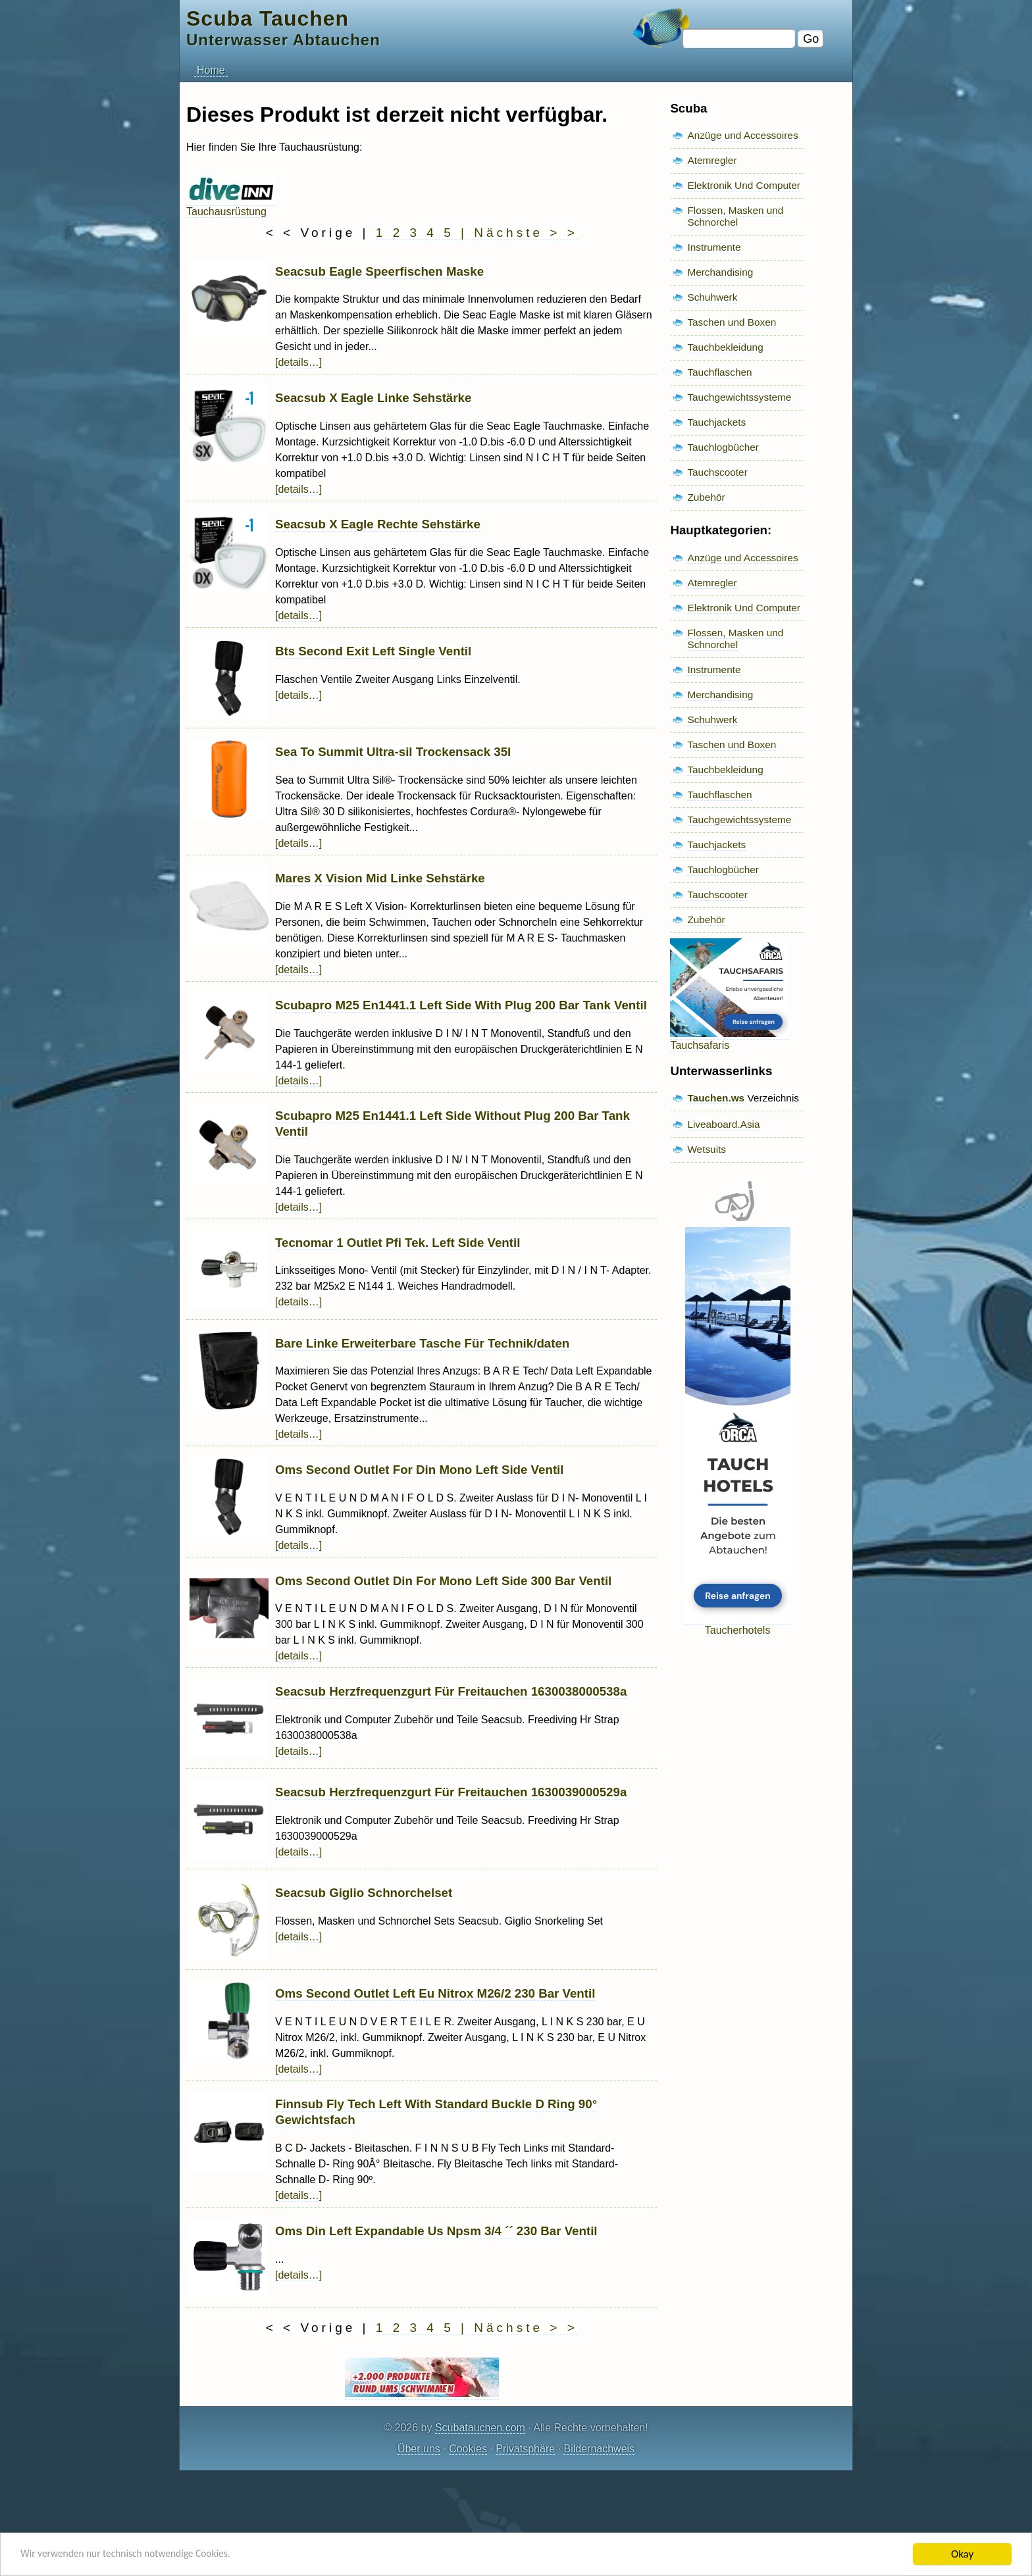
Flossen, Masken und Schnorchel (735, 216)
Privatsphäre (525, 2448)
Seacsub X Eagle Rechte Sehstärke (377, 524)
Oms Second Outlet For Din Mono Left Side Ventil (419, 1470)
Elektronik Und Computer (743, 185)
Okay (962, 2554)
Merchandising (720, 272)
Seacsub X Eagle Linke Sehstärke (373, 398)
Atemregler (711, 160)
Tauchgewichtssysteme (739, 397)
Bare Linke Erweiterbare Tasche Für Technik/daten (422, 1343)
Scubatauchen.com (480, 2427)
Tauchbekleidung (725, 347)
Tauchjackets (716, 422)
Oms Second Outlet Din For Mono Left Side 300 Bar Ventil (443, 1581)
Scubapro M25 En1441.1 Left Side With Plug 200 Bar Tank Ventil (461, 1005)
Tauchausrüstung (230, 205)
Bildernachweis (598, 2448)
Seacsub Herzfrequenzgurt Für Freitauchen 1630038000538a (451, 1691)
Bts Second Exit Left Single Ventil (373, 651)
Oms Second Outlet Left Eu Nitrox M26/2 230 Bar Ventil (435, 1993)
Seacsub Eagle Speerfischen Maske (379, 271)
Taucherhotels (737, 1624)
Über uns (419, 2448)
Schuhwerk (712, 297)
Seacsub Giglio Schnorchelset (363, 1893)
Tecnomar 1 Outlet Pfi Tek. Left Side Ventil (397, 1243)
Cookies (468, 2448)
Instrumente (713, 247)
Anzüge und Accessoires (742, 135)
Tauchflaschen (719, 372)
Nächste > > (525, 233)
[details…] (298, 362)
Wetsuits (706, 1149)
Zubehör (706, 497)
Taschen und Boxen (731, 322)
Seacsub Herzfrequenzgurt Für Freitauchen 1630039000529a (451, 1792)
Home (211, 70)
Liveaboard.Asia (723, 1124)
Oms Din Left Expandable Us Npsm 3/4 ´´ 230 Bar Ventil (436, 2231)
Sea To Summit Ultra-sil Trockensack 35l (393, 752)
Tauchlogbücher (722, 447)
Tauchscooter (717, 472)
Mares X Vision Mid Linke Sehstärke (380, 878)
